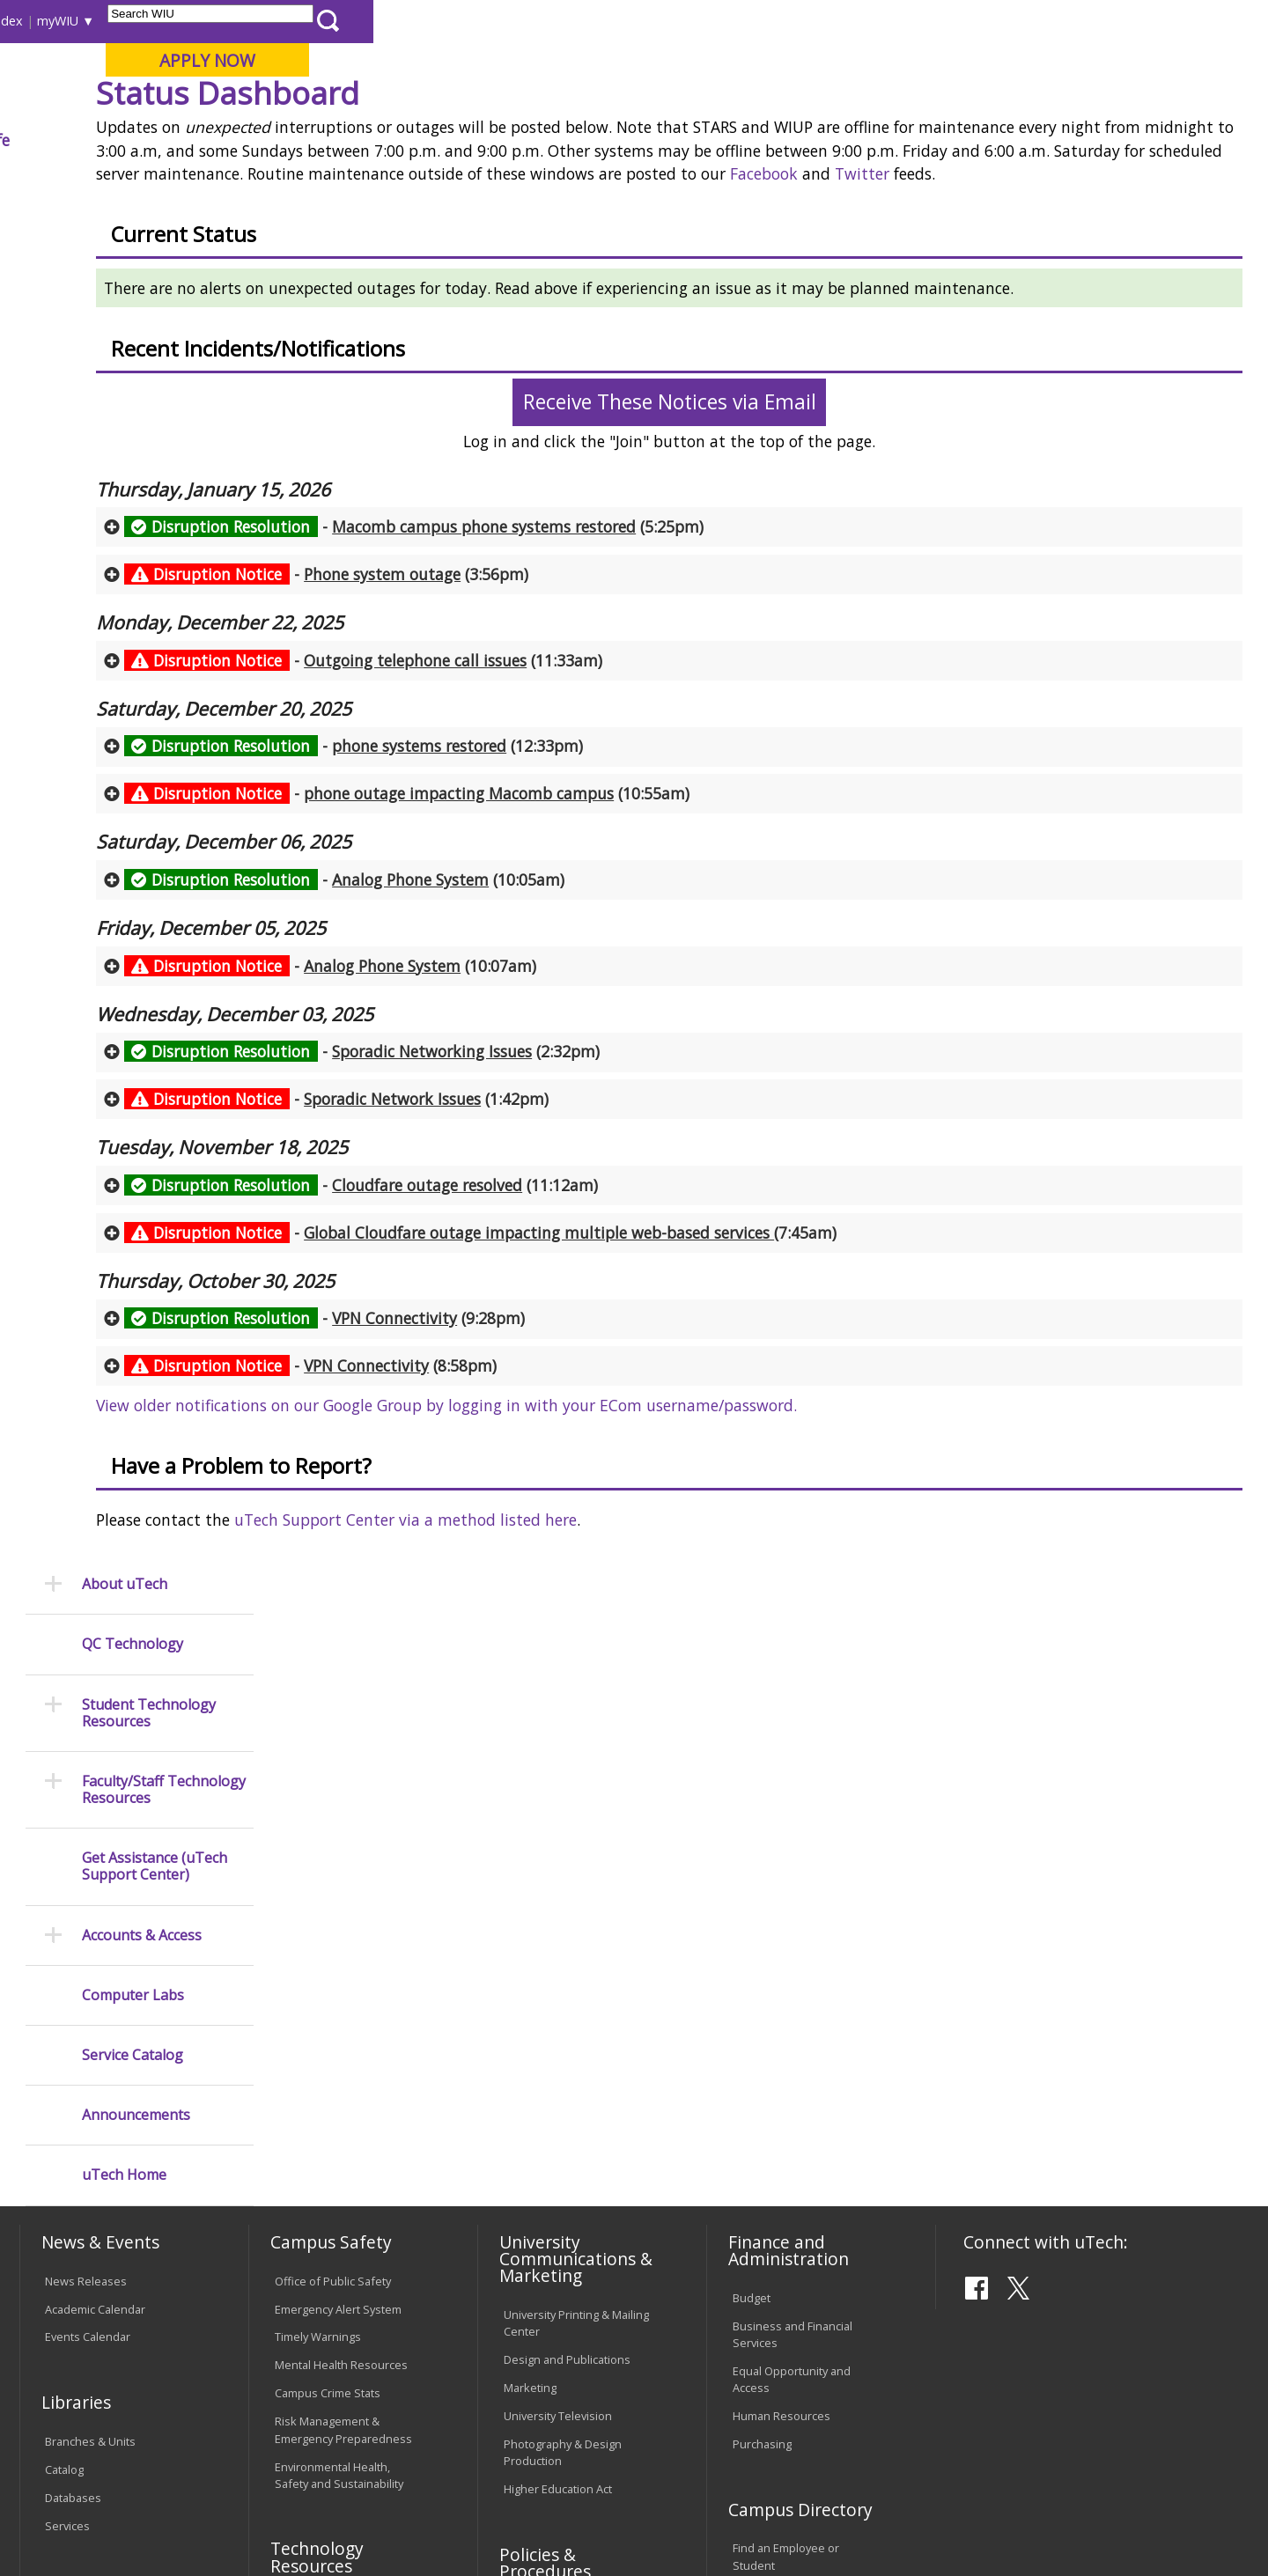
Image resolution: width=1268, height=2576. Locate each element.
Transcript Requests (98, 2148)
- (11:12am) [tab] (531, 1337)
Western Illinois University (281, 76)
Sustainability (299, 2439)
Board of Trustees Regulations (552, 2148)
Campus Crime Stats (327, 1895)
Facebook (329, 326)
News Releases (86, 1783)
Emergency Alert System (338, 1811)
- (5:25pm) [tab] (584, 679)
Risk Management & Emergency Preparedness (343, 1931)
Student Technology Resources (149, 364)
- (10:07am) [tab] (500, 1118)
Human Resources (781, 1917)
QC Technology (132, 296)
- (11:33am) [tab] (533, 812)
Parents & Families (80, 20)
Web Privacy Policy (395, 2516)
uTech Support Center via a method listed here (575, 1672)
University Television (558, 1917)
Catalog (64, 1971)
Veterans (397, 2439)
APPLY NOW (1102, 60)
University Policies (551, 2112)
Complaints (533, 2331)
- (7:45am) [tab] (650, 1384)
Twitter (427, 326)
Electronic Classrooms (333, 2134)
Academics (261, 140)
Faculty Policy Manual (558, 2185)
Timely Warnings (318, 1839)
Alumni (488, 140)
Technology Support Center (347, 2190)
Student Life (859, 140)
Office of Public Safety (333, 1783)
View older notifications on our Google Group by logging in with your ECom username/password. (616, 1558)
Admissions (380, 140)
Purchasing (762, 1946)
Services (67, 2027)
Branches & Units (90, 1943)
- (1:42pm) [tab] (506, 1251)
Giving (753, 140)
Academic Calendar (95, 1811)
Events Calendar (87, 1839)
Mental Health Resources (341, 1867)
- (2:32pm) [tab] (532, 1204)
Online (505, 104)
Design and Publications (567, 1861)
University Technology (424, 180)
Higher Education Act (558, 1990)
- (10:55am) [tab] (577, 946)
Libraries (642, 20)
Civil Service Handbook (563, 2258)
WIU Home (312, 180)
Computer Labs (133, 646)
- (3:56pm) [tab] (496, 726)
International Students (270, 20)
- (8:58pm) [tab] (480, 1518)
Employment (192, 2439)
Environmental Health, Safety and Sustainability (339, 1977)
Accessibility (88, 2439)
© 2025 (68, 2516)
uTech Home (124, 827)
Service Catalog (132, 706)
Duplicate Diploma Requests (92, 2184)
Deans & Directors (781, 2123)
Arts (570, 140)
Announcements (136, 767)
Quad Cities (427, 104)
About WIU (142, 140)
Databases (73, 1999)
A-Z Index (889, 20)
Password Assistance (331, 2162)
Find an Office (769, 2095)
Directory (820, 20)
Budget (751, 1799)
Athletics (657, 140)
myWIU (952, 20)
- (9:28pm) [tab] (495, 1471)
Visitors (169, 20)
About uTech (124, 235)
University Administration (798, 2152)
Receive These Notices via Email (754, 555)
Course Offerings (730, 20)
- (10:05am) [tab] (514, 1031)
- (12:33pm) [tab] (524, 898)
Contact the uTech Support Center (1140, 2520)
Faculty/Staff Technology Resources (164, 441)
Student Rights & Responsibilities (548, 2294)
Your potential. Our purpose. (200, 104)
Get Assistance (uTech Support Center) (154, 518)
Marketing (530, 1889)
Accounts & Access (142, 586)
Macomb (343, 104)
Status (523, 180)
